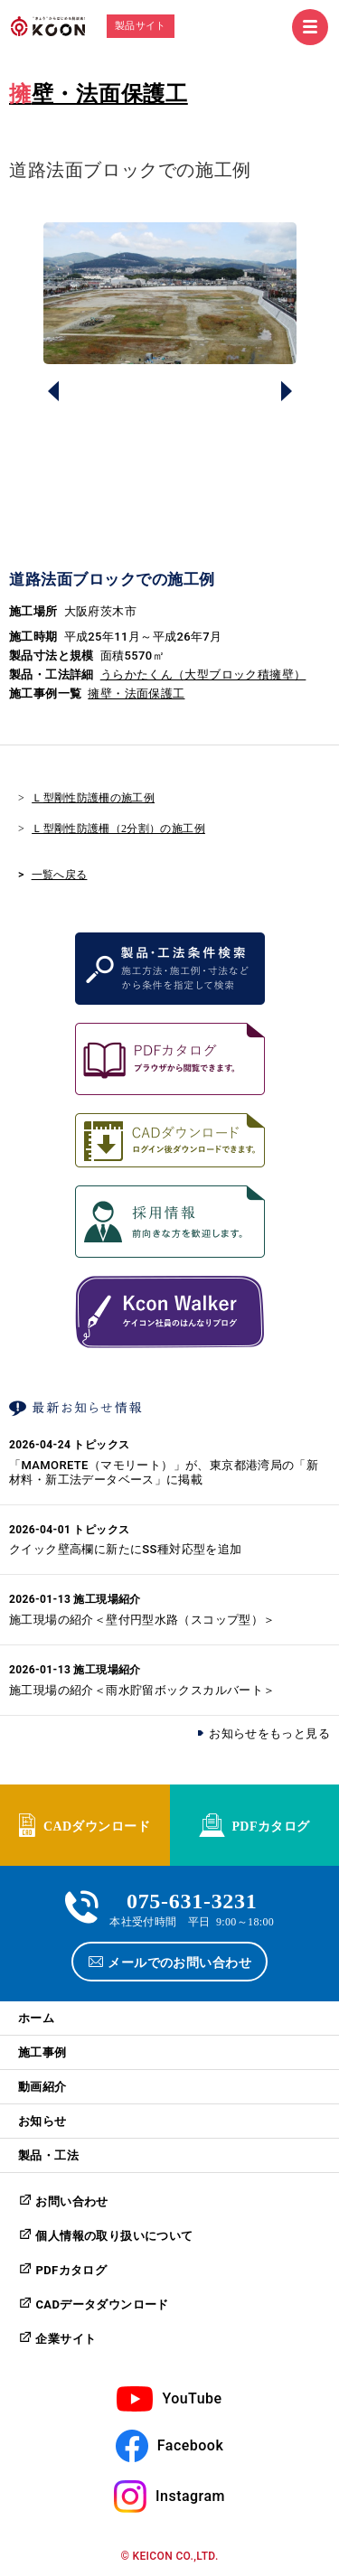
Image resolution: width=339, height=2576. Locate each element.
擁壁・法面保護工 (98, 94)
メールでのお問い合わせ (179, 1961)
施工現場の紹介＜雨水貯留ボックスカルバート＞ (142, 1690)
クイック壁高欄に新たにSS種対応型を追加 (125, 1549)
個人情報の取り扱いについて (114, 2236)
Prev (53, 390)
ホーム (36, 2018)
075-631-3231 (192, 1899)
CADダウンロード (96, 1825)
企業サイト (65, 2339)
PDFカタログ (270, 1825)
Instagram (190, 2496)
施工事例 (42, 2052)
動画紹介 (42, 2087)
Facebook (190, 2445)
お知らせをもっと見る (269, 1733)
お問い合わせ (71, 2201)
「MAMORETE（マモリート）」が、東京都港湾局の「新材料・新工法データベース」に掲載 (163, 1472)
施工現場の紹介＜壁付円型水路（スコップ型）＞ (142, 1619)
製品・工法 (48, 2155)
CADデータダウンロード (101, 2304)
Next (286, 390)
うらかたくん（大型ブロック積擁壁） (203, 674)
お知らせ (42, 2121)
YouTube (191, 2398)
